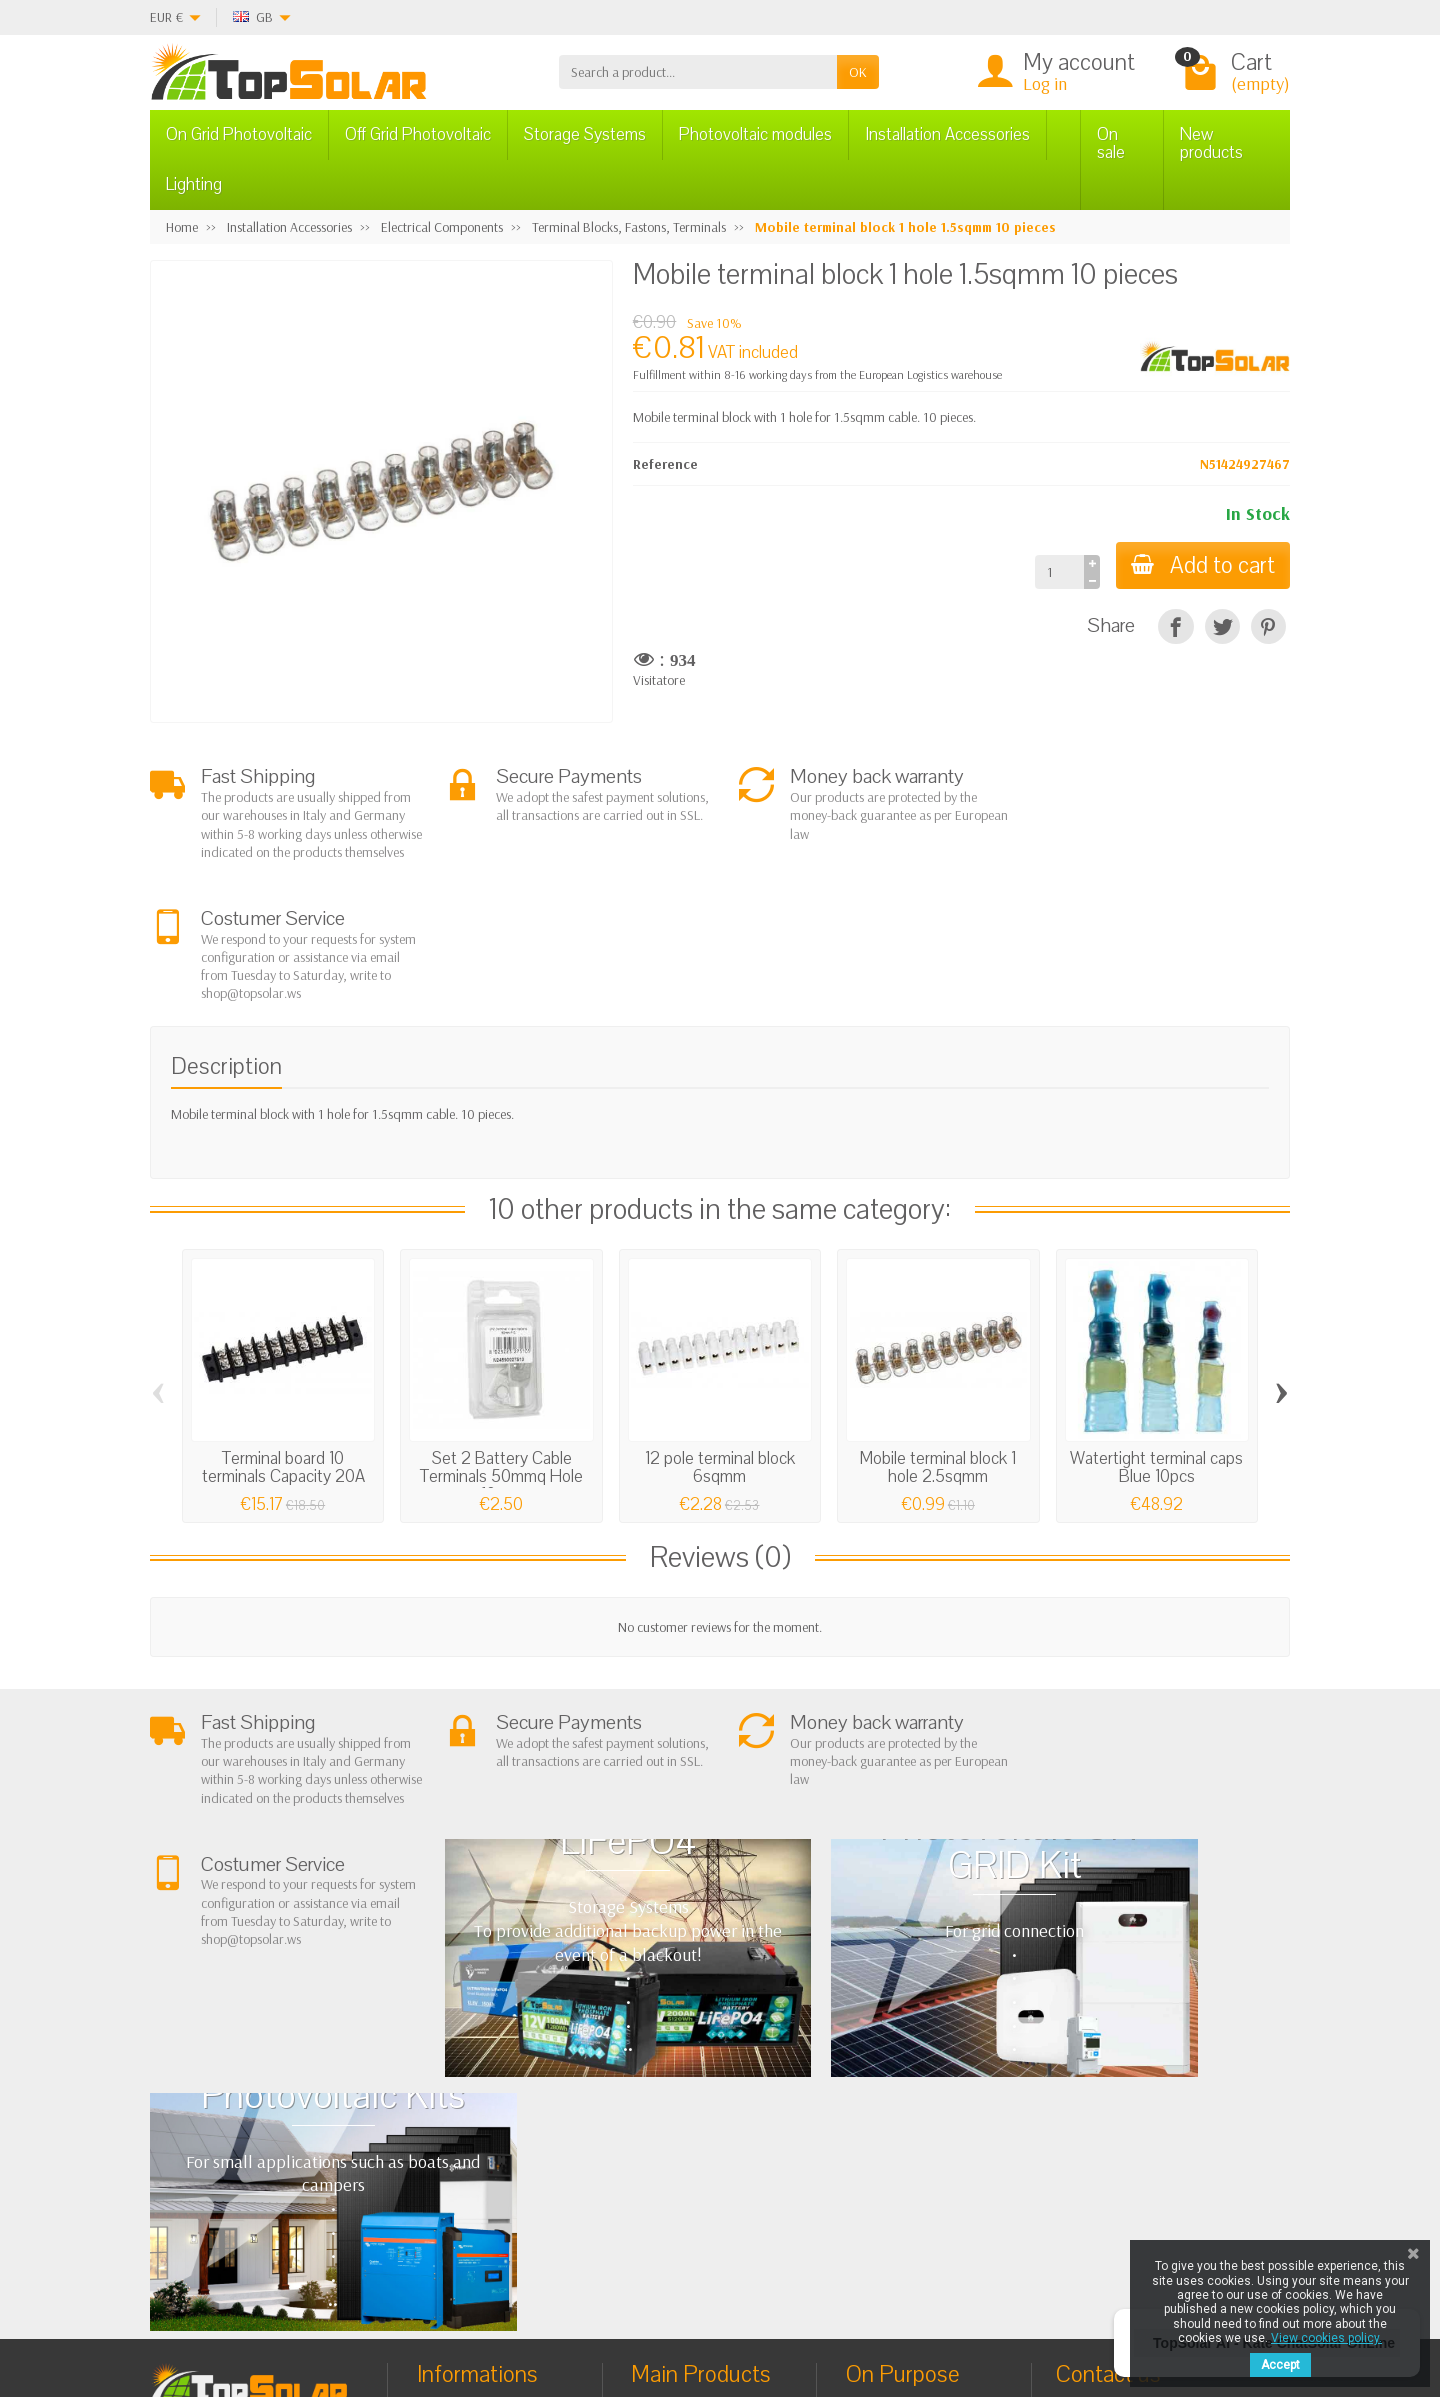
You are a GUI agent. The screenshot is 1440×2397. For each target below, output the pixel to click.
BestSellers (893, 2092)
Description (226, 943)
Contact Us (893, 2118)
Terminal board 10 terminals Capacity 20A (283, 1344)
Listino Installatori (483, 2150)
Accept (1280, 2365)
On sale (1111, 143)
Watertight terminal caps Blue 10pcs (1156, 1344)
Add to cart (1202, 565)
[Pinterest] (1268, 626)
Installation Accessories (947, 134)
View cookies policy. (1326, 2338)
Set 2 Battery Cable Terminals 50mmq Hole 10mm (501, 1353)
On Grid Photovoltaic (239, 134)
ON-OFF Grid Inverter (708, 2125)
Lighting (194, 184)
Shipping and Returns (493, 2100)
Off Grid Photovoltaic (418, 134)
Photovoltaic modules (755, 134)
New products (1211, 143)
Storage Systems (585, 134)
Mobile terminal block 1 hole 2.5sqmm (938, 1344)
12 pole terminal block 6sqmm (720, 1344)
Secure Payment (478, 2125)
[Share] (1175, 626)
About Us (459, 2049)
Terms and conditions (494, 2074)
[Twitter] (402, 2301)
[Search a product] (698, 72)
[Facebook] (356, 2301)
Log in (1045, 83)
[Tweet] (1222, 626)
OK (858, 72)
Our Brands (896, 2169)
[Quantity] (1057, 572)
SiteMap (886, 2143)
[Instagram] (494, 2301)
